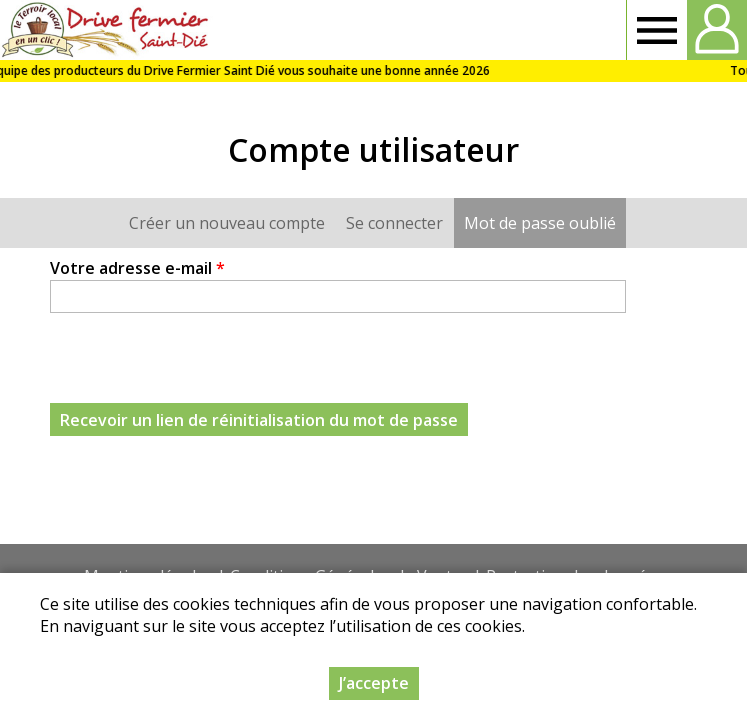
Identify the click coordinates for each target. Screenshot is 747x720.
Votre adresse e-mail (137, 268)
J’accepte (374, 683)
